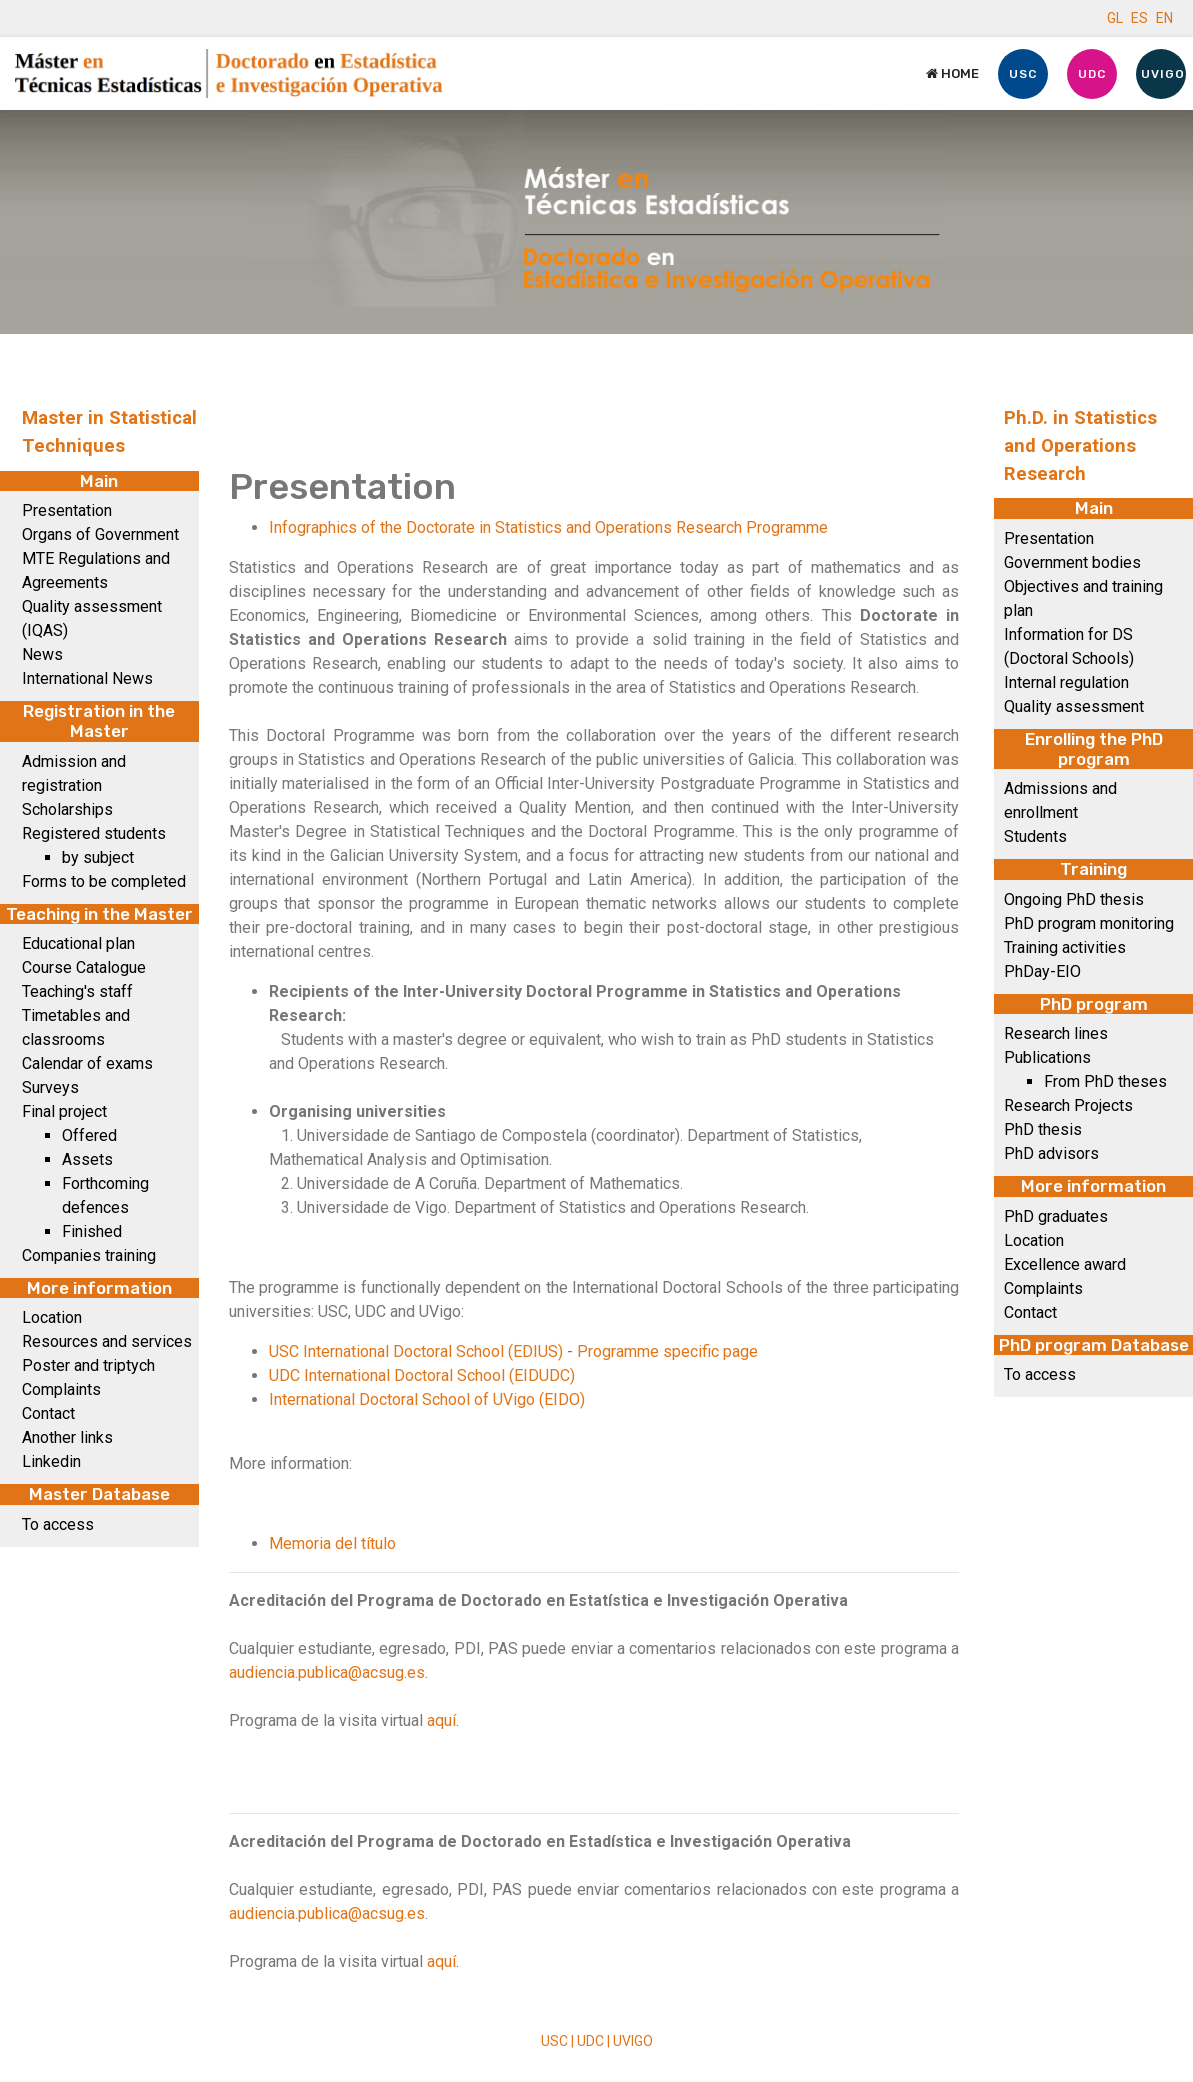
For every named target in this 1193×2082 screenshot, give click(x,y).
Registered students (94, 833)
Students (1035, 836)
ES (1139, 18)
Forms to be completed (104, 881)
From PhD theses (1105, 1081)
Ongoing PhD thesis (1074, 899)
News (42, 654)
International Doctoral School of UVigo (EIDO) (427, 1399)
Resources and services (107, 1341)
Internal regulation (1066, 682)
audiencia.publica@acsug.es (327, 1672)
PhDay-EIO (1042, 971)
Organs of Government (100, 534)
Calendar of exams (87, 1063)
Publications (1047, 1057)
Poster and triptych (88, 1365)
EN (1164, 18)
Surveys (50, 1087)
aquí (441, 1720)
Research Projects (1068, 1105)
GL (1115, 18)
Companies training (89, 1255)
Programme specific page (667, 1351)
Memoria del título (332, 1543)
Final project (64, 1111)
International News (87, 678)
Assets (87, 1159)
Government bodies (1072, 562)
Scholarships (67, 809)
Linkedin (51, 1461)
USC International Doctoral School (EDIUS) (416, 1351)
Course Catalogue (84, 967)
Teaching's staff (77, 991)
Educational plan (78, 943)
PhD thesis (1043, 1129)
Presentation (67, 510)
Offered (89, 1135)
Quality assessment (1074, 706)
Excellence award (1065, 1264)
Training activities (1065, 947)
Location (52, 1317)
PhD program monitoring (1089, 923)
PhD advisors (1051, 1153)
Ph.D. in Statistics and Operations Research (1080, 446)
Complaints (61, 1389)
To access (58, 1524)
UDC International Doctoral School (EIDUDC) (422, 1375)
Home (952, 73)
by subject (98, 857)
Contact (48, 1413)
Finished (92, 1231)
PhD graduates (1056, 1216)
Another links (67, 1437)
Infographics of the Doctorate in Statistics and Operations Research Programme (548, 527)
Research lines (1056, 1033)
